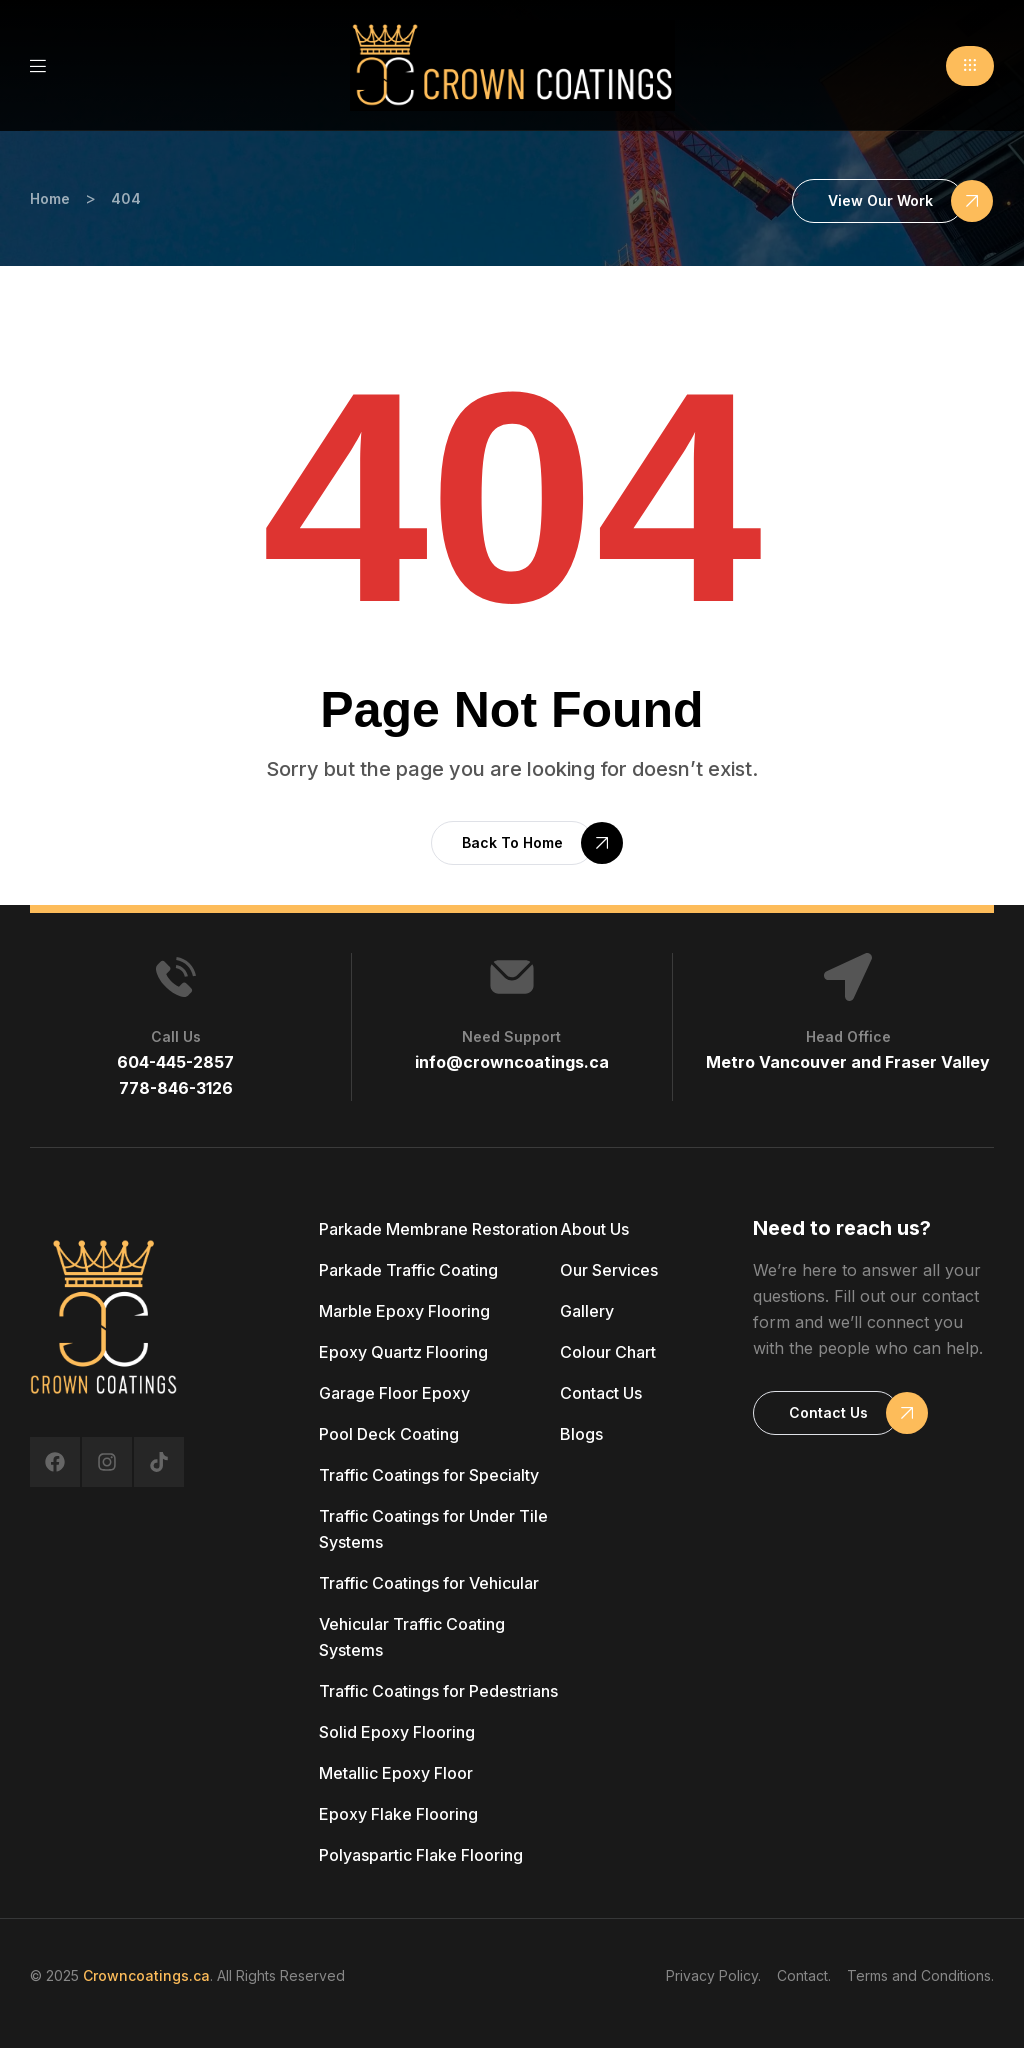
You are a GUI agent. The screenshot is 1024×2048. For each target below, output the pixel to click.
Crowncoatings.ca (146, 1975)
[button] (970, 66)
